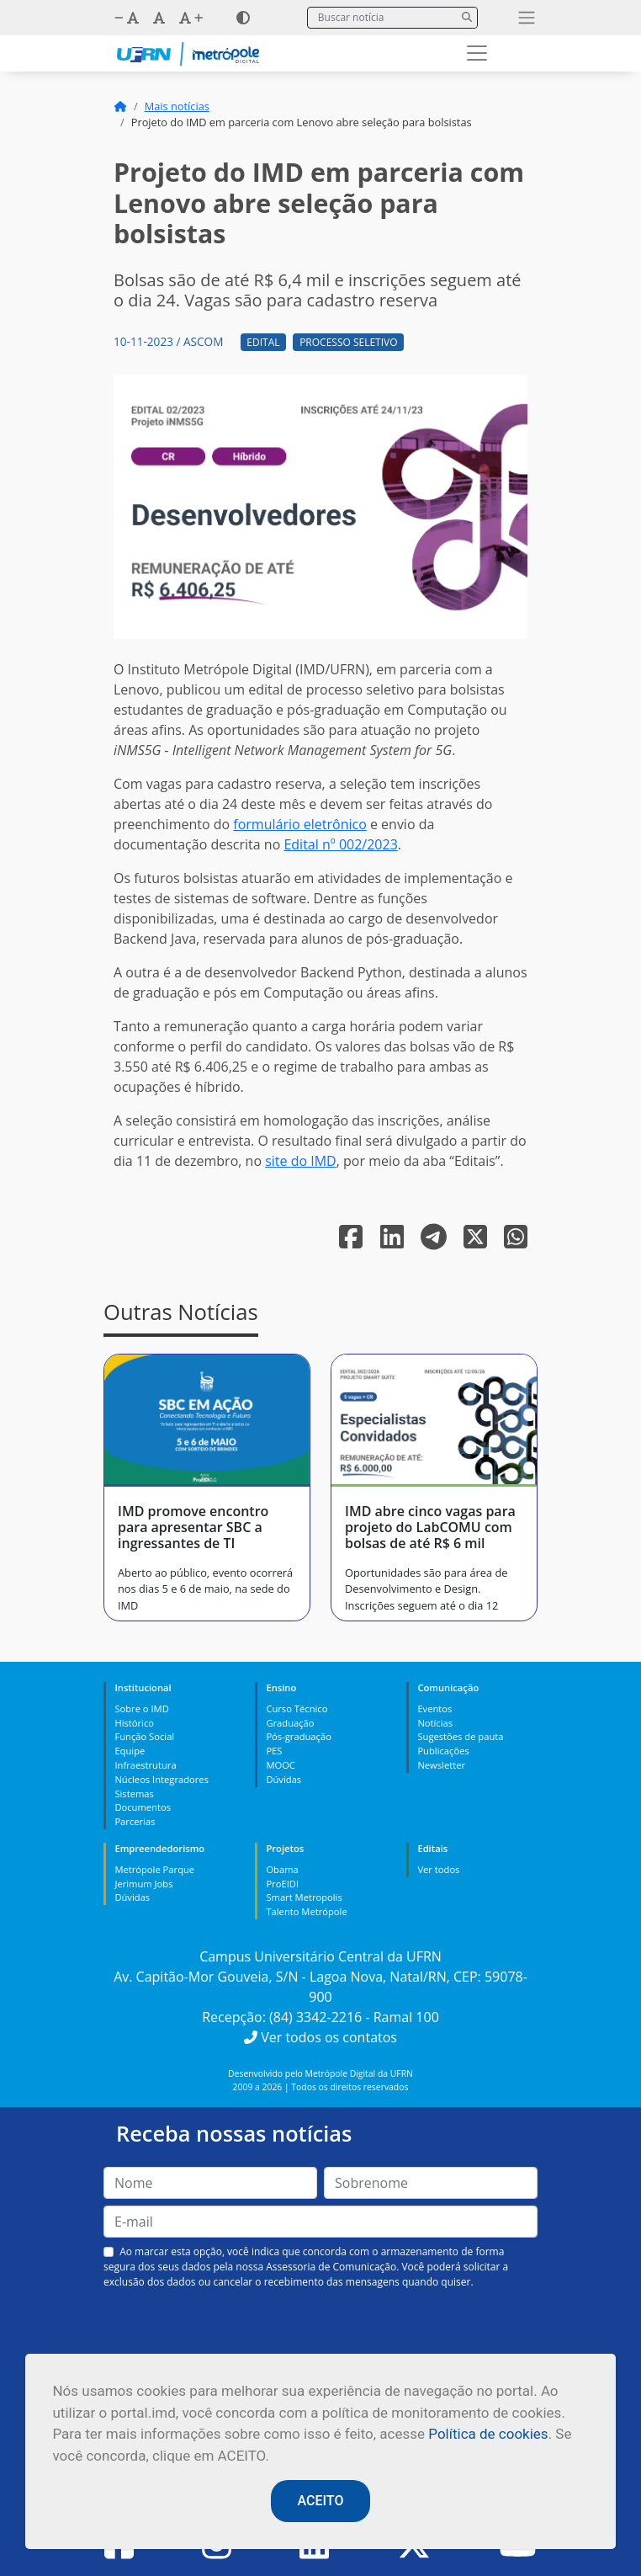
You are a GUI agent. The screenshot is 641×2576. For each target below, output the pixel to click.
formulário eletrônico (299, 824)
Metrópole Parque (154, 1869)
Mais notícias (177, 106)
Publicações (443, 1750)
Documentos (142, 1807)
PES (274, 1750)
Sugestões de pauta (460, 1736)
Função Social (144, 1736)
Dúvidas (283, 1779)
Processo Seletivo (348, 342)
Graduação (290, 1722)
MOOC (280, 1765)
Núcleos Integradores (161, 1779)
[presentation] (320, 2329)
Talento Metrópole (306, 1911)
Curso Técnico (296, 1708)
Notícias (435, 1722)
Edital (262, 342)
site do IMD (300, 1161)
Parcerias (134, 1821)
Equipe (129, 1750)
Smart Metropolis (304, 1897)
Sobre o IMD (141, 1708)
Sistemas (133, 1793)
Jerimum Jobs (143, 1883)
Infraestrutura (145, 1765)
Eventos (434, 1708)
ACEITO (321, 2501)
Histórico (134, 1722)
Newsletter (441, 1765)
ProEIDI (282, 1883)
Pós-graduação (298, 1736)
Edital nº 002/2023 (340, 844)
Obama (282, 1869)
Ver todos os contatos (320, 2037)
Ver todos (438, 1869)
